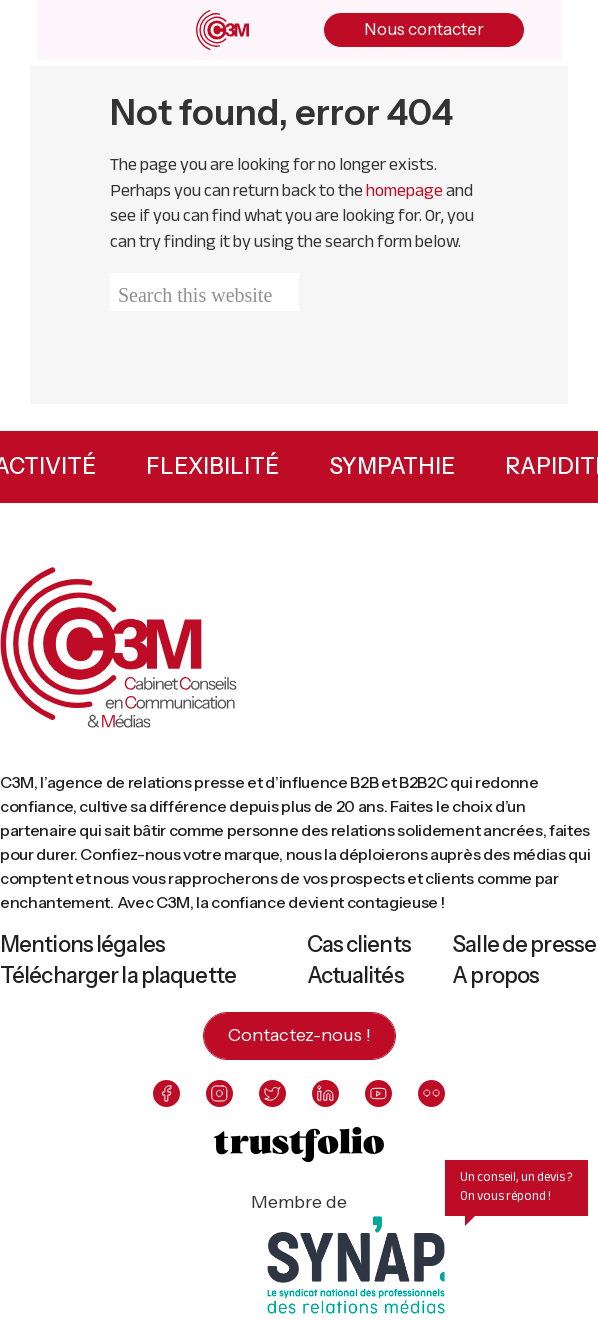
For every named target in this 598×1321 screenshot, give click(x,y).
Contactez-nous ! (299, 1035)
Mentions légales (82, 944)
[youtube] (378, 1093)
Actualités (355, 975)
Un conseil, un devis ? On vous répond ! (516, 1186)
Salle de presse (524, 944)
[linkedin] (325, 1093)
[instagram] (219, 1093)
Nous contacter (424, 29)
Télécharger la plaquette (118, 975)
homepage (404, 190)
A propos (495, 975)
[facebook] (166, 1093)
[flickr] (431, 1093)
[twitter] (272, 1093)
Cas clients (359, 944)
